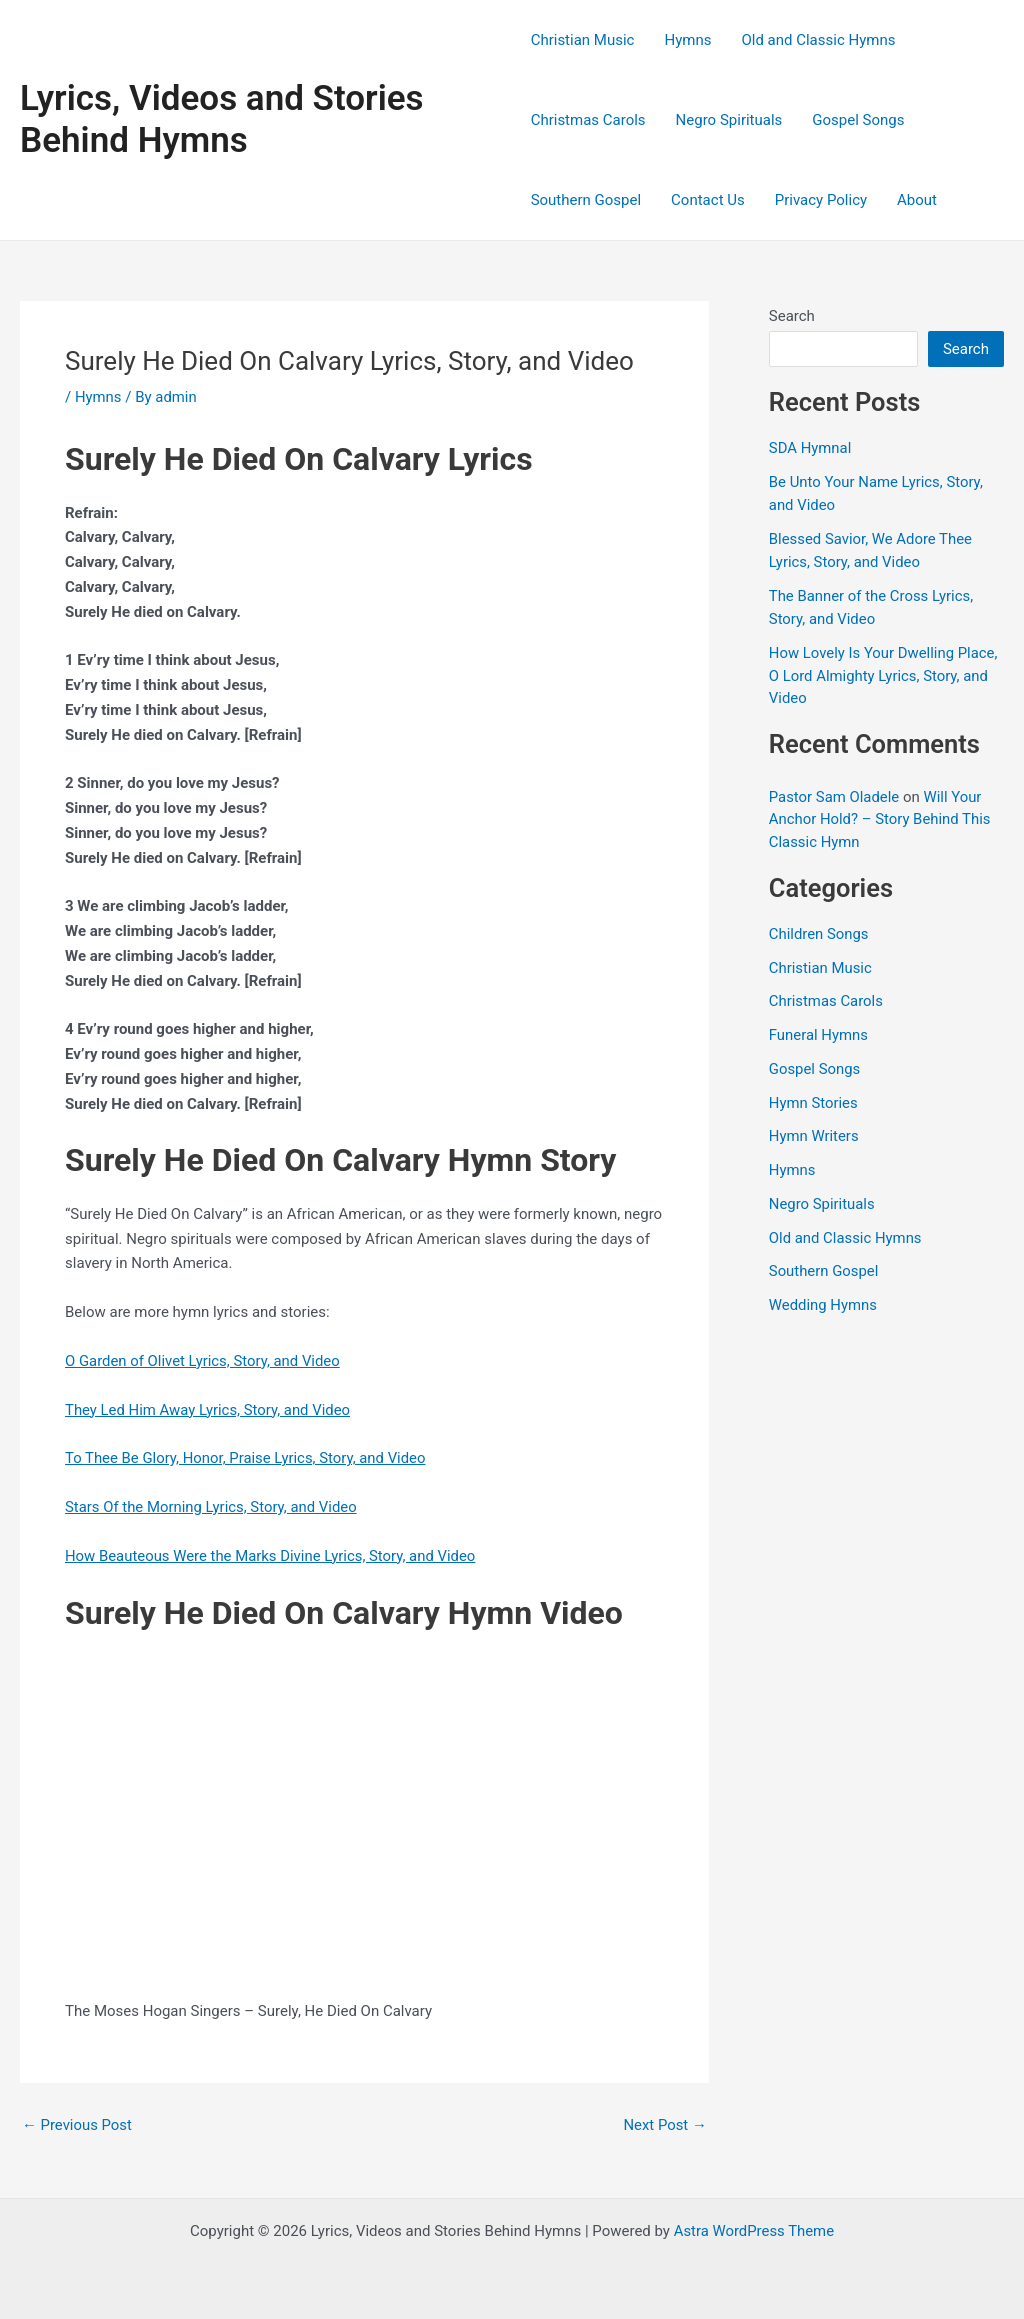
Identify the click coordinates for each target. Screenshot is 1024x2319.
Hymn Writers (814, 1136)
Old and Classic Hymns (818, 40)
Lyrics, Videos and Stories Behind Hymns (222, 119)
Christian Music (583, 40)
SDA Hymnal (810, 448)
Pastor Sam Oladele (834, 797)
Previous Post (77, 2125)
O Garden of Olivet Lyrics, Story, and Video (203, 1361)
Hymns (687, 40)
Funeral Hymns (819, 1035)
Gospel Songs (858, 120)
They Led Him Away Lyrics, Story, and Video (208, 1410)
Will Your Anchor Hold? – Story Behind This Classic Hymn (881, 819)
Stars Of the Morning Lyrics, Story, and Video (212, 1507)
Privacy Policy (821, 200)
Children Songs (819, 934)
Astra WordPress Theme (754, 2231)
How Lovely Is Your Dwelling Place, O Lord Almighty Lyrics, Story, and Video (884, 675)
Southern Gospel (586, 200)
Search (792, 316)
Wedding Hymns (823, 1305)
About (917, 200)
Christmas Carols (588, 120)
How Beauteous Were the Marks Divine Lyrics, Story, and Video (272, 1556)
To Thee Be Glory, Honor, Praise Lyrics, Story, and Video (247, 1458)
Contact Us (708, 200)
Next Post (665, 2125)
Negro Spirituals (729, 120)
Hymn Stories (814, 1103)
